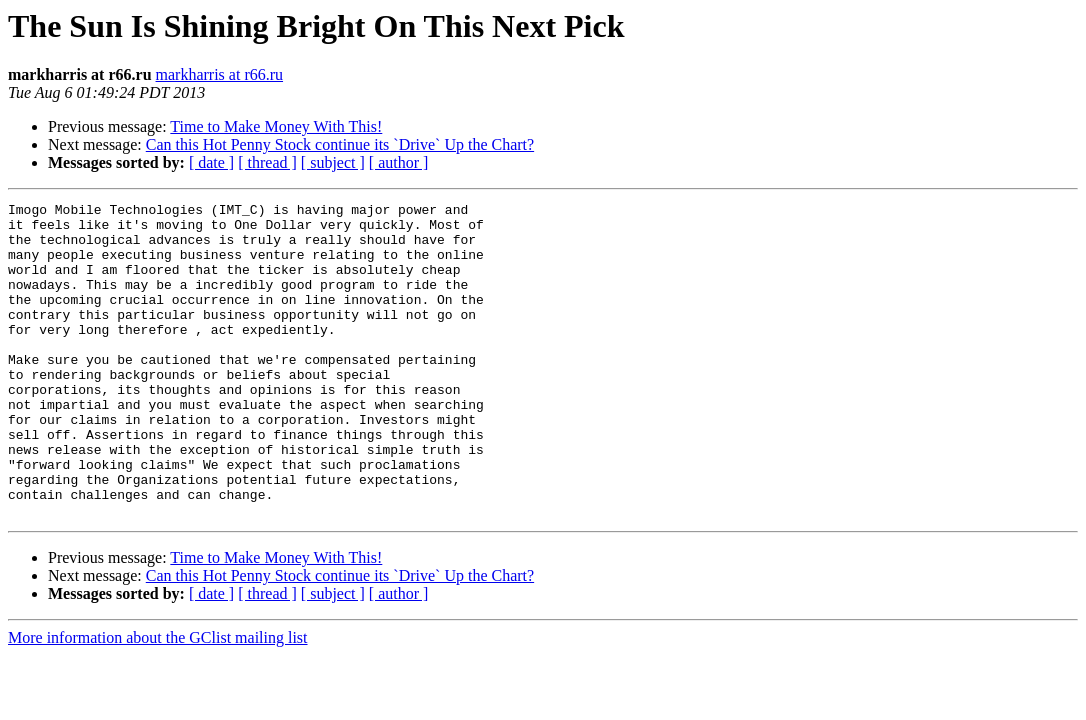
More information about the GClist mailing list (158, 700)
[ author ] (399, 162)
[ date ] (211, 162)
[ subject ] (333, 162)
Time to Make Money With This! (276, 126)
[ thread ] (267, 162)
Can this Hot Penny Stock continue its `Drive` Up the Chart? (340, 144)
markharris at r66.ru (220, 74)
